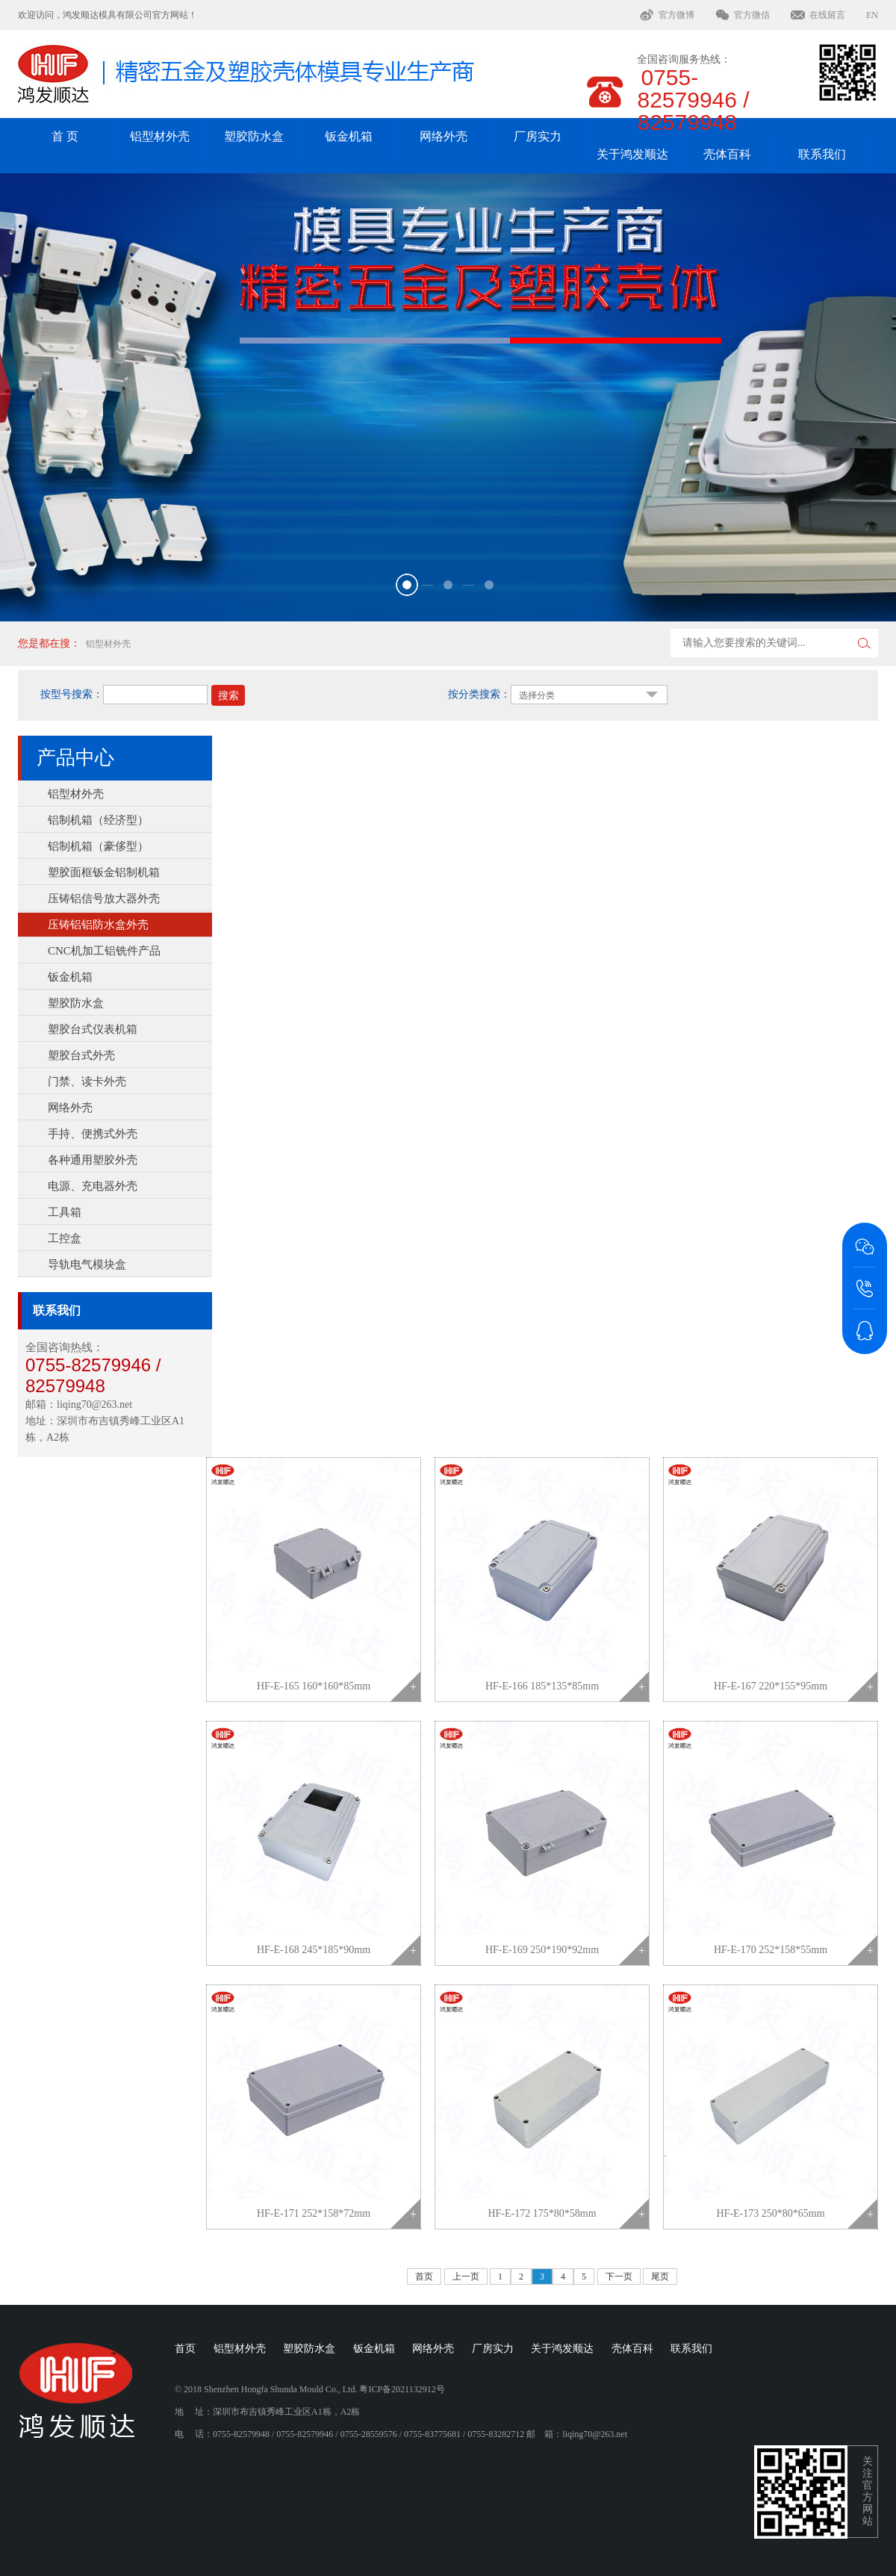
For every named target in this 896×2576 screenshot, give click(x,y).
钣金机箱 (349, 136)
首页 (424, 2276)
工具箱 (64, 1212)
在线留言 (827, 15)
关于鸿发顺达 (632, 154)
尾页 (660, 2276)
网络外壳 (443, 136)
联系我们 (822, 154)
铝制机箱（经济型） (98, 820)
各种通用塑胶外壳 (92, 1160)
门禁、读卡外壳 (87, 1081)
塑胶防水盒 (254, 136)
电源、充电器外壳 (92, 1186)
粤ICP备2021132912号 (401, 2389)
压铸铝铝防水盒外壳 (98, 925)
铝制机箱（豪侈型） (98, 846)
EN (872, 15)
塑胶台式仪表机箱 (92, 1029)
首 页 (65, 136)
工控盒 (64, 1238)
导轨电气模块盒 (87, 1264)
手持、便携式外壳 (92, 1134)
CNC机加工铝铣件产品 (104, 951)
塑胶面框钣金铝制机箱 (104, 872)
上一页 (465, 2276)
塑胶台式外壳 (81, 1055)
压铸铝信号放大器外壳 (104, 898)
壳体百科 (727, 154)
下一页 (619, 2276)
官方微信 (752, 15)
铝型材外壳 (160, 136)
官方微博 (676, 15)
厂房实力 (537, 136)
